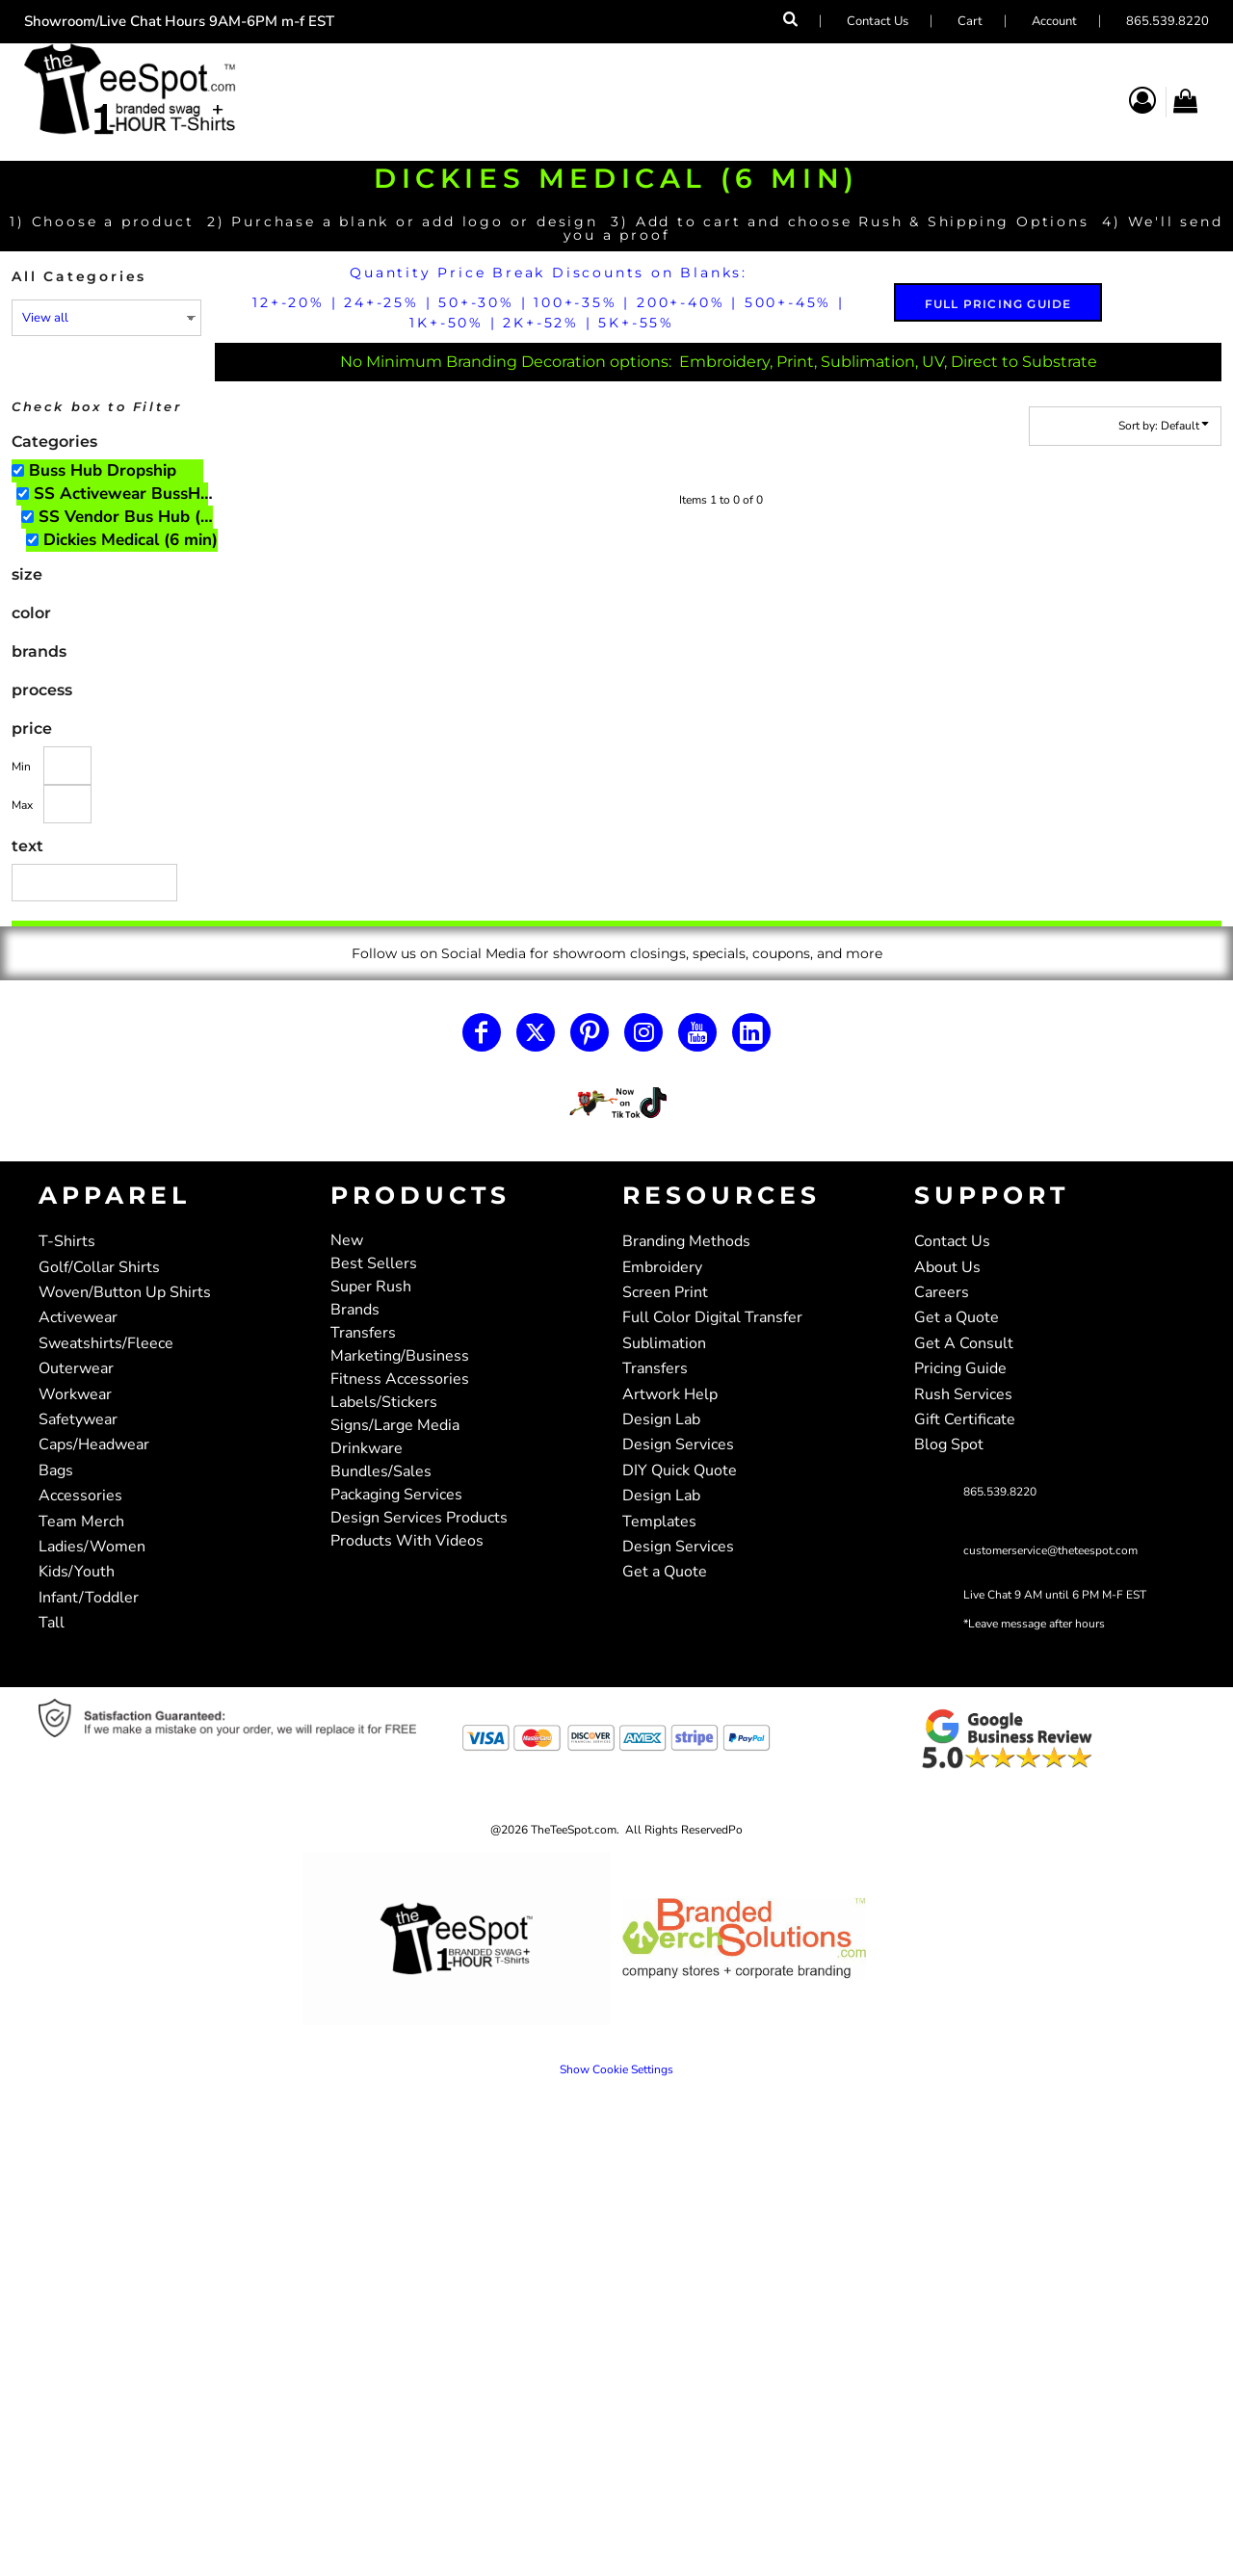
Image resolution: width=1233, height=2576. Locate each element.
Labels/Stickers (383, 1402)
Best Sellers (373, 1263)
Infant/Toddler (89, 1597)
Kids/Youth (77, 1571)
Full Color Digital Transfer (712, 1317)
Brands (355, 1309)
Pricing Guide (960, 1368)
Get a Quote (664, 1571)
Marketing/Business (399, 1355)
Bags (56, 1470)
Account (1054, 21)
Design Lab (661, 1419)
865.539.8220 (1167, 21)
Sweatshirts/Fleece (106, 1343)
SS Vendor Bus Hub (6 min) (134, 516)
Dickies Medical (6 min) (130, 540)
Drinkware (366, 1448)
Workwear (75, 1394)
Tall (52, 1622)
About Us (947, 1267)
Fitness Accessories (399, 1379)
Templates (659, 1521)
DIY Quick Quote (679, 1470)
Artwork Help (670, 1394)
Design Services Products (419, 1517)
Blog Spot (949, 1444)
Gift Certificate (964, 1419)
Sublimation (664, 1343)
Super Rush (370, 1286)
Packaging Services (396, 1494)
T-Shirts (67, 1241)
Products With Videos (407, 1540)
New (346, 1240)
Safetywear (78, 1419)
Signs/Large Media (394, 1425)
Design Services (678, 1444)
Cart (970, 21)
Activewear (78, 1317)
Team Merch (81, 1521)
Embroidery (662, 1267)
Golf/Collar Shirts (99, 1267)
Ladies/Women (92, 1546)
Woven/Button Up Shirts (125, 1292)
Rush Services (963, 1394)
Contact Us (877, 21)
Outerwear (76, 1368)
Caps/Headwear (94, 1444)
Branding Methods (686, 1241)
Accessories (80, 1495)
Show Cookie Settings (616, 2069)
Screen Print (665, 1292)
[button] (617, 1103)
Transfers (363, 1332)
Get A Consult (963, 1343)
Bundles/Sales (381, 1471)
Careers (941, 1292)
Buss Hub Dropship (102, 470)
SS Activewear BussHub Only (129, 493)
